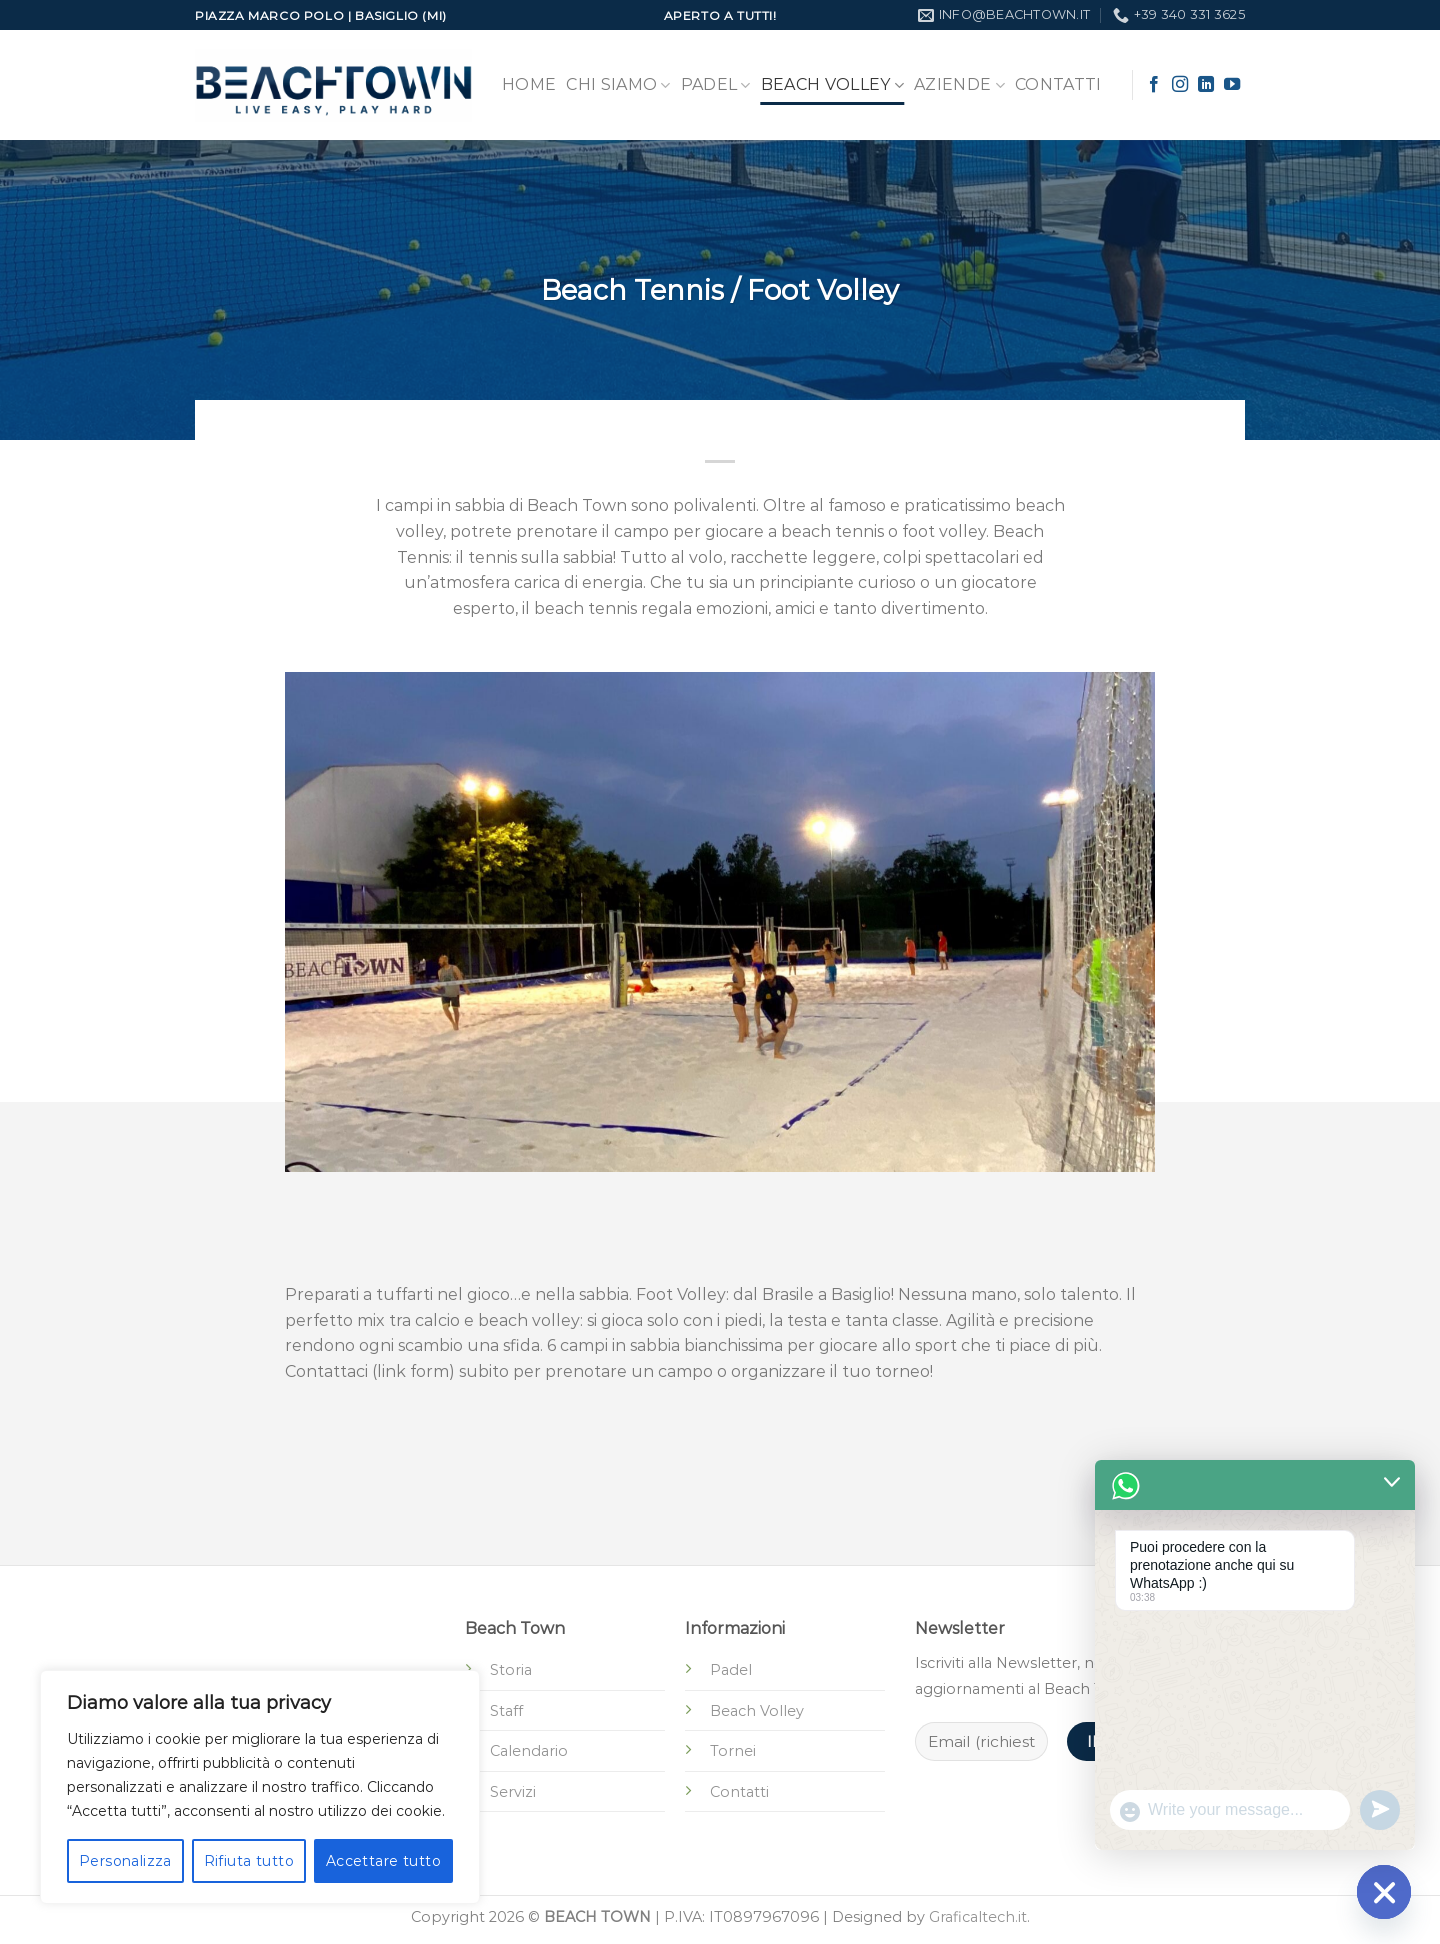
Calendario (529, 1751)
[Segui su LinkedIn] (1206, 85)
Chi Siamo (618, 85)
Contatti (1058, 84)
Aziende (959, 85)
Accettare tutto (383, 1861)
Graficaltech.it (978, 1917)
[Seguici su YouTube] (1232, 85)
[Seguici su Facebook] (1154, 85)
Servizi (513, 1792)
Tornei (733, 1751)
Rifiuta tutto (249, 1861)
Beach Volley (832, 85)
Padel (716, 85)
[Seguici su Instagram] (1180, 85)
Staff (506, 1711)
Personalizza (125, 1861)
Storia (511, 1670)
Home (529, 84)
